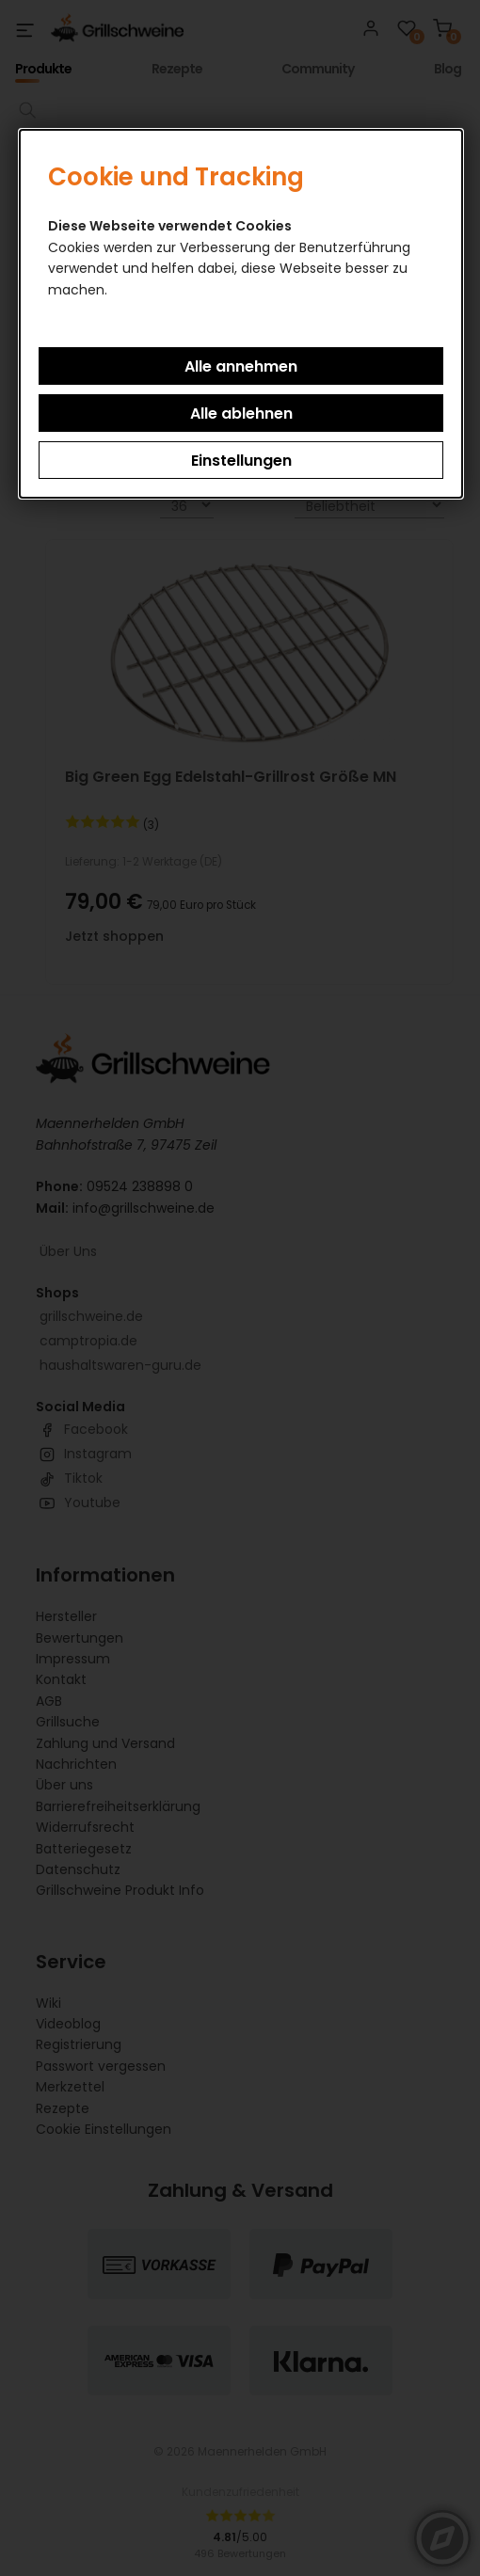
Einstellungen (241, 460)
